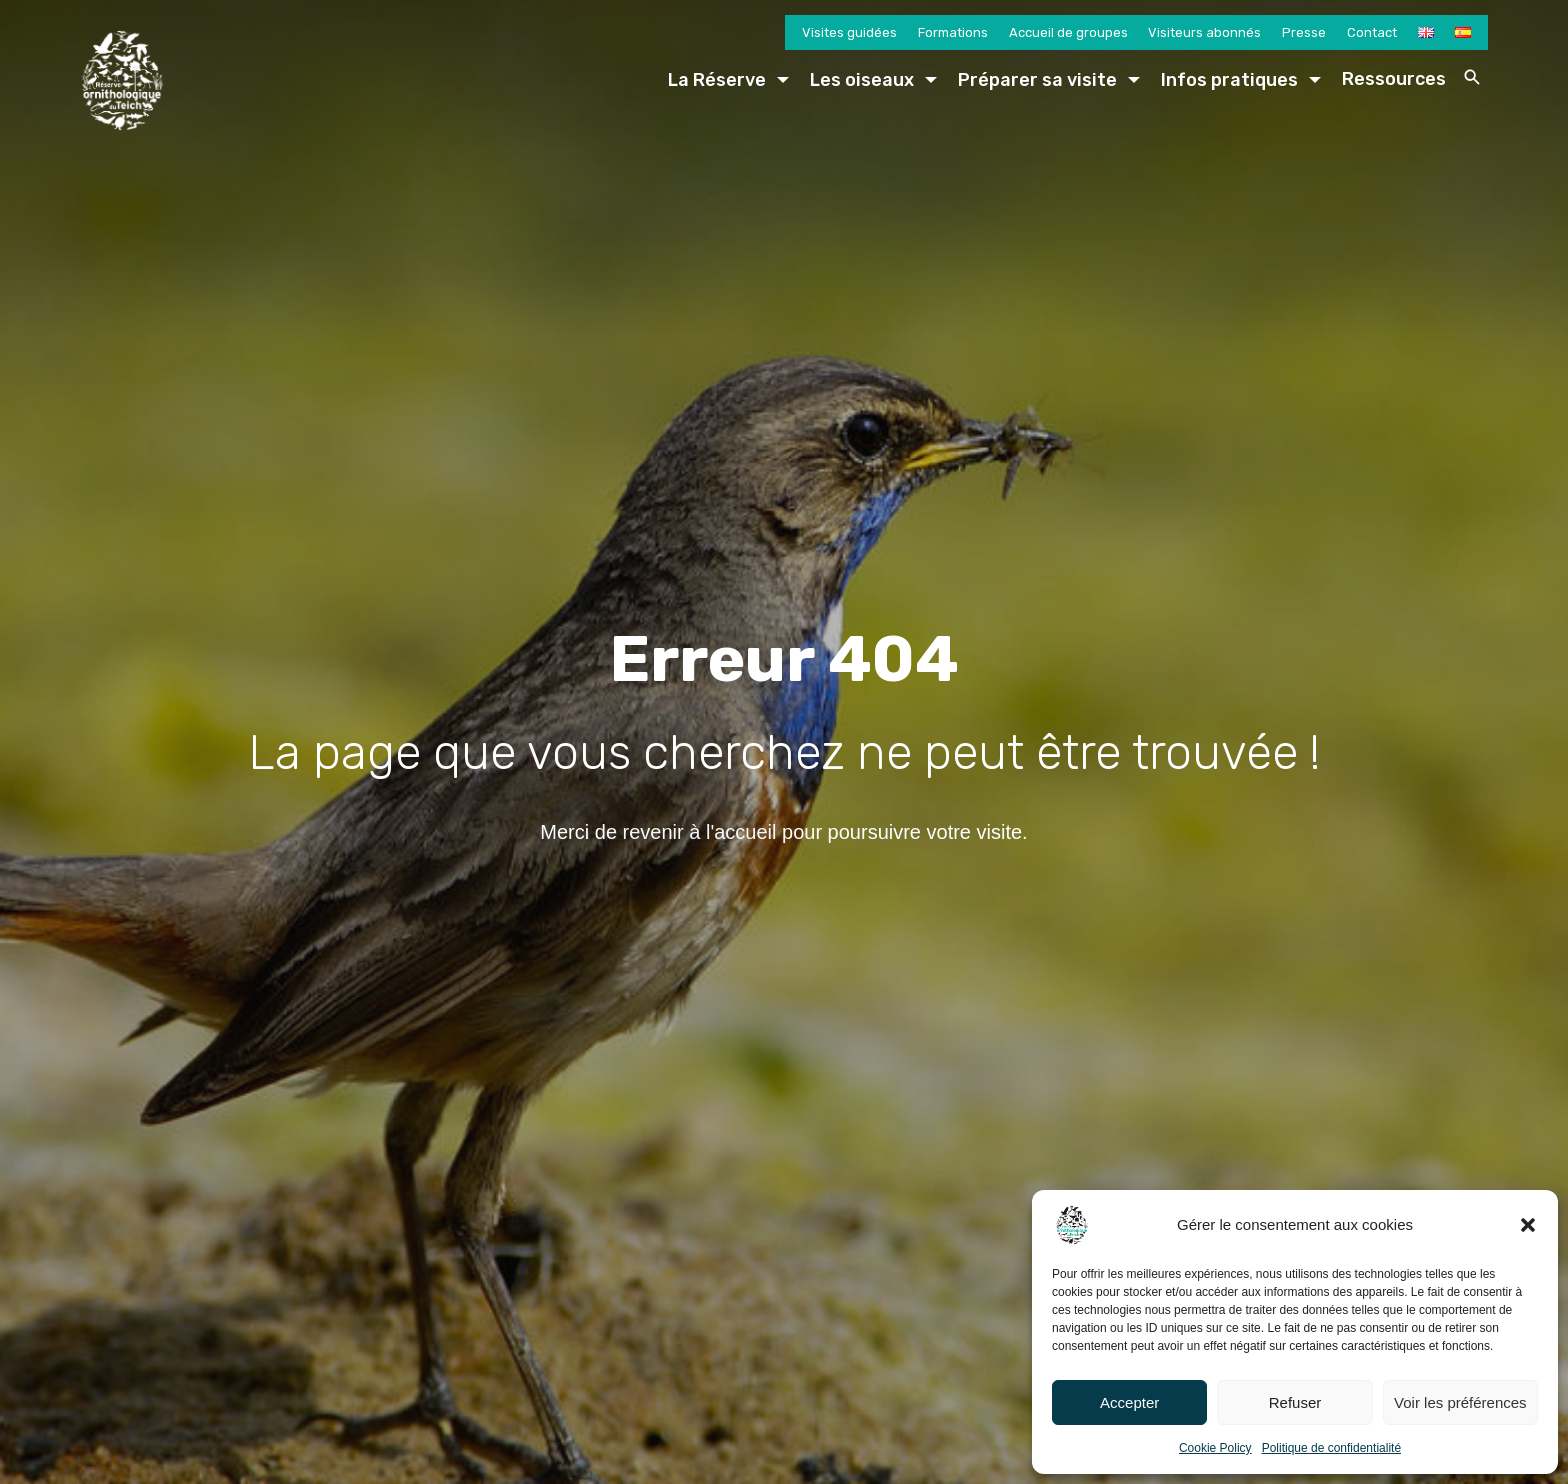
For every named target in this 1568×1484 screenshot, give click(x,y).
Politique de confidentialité (1331, 1448)
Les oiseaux (862, 80)
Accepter (1129, 1402)
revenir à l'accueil (700, 832)
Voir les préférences (1460, 1402)
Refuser (1295, 1402)
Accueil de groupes (1068, 32)
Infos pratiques (1229, 80)
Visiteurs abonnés (1204, 32)
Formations (953, 32)
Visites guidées (849, 32)
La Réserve (717, 80)
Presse (1304, 32)
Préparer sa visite (1037, 80)
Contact (1372, 32)
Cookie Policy (1215, 1448)
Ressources (1394, 79)
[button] (1528, 1225)
